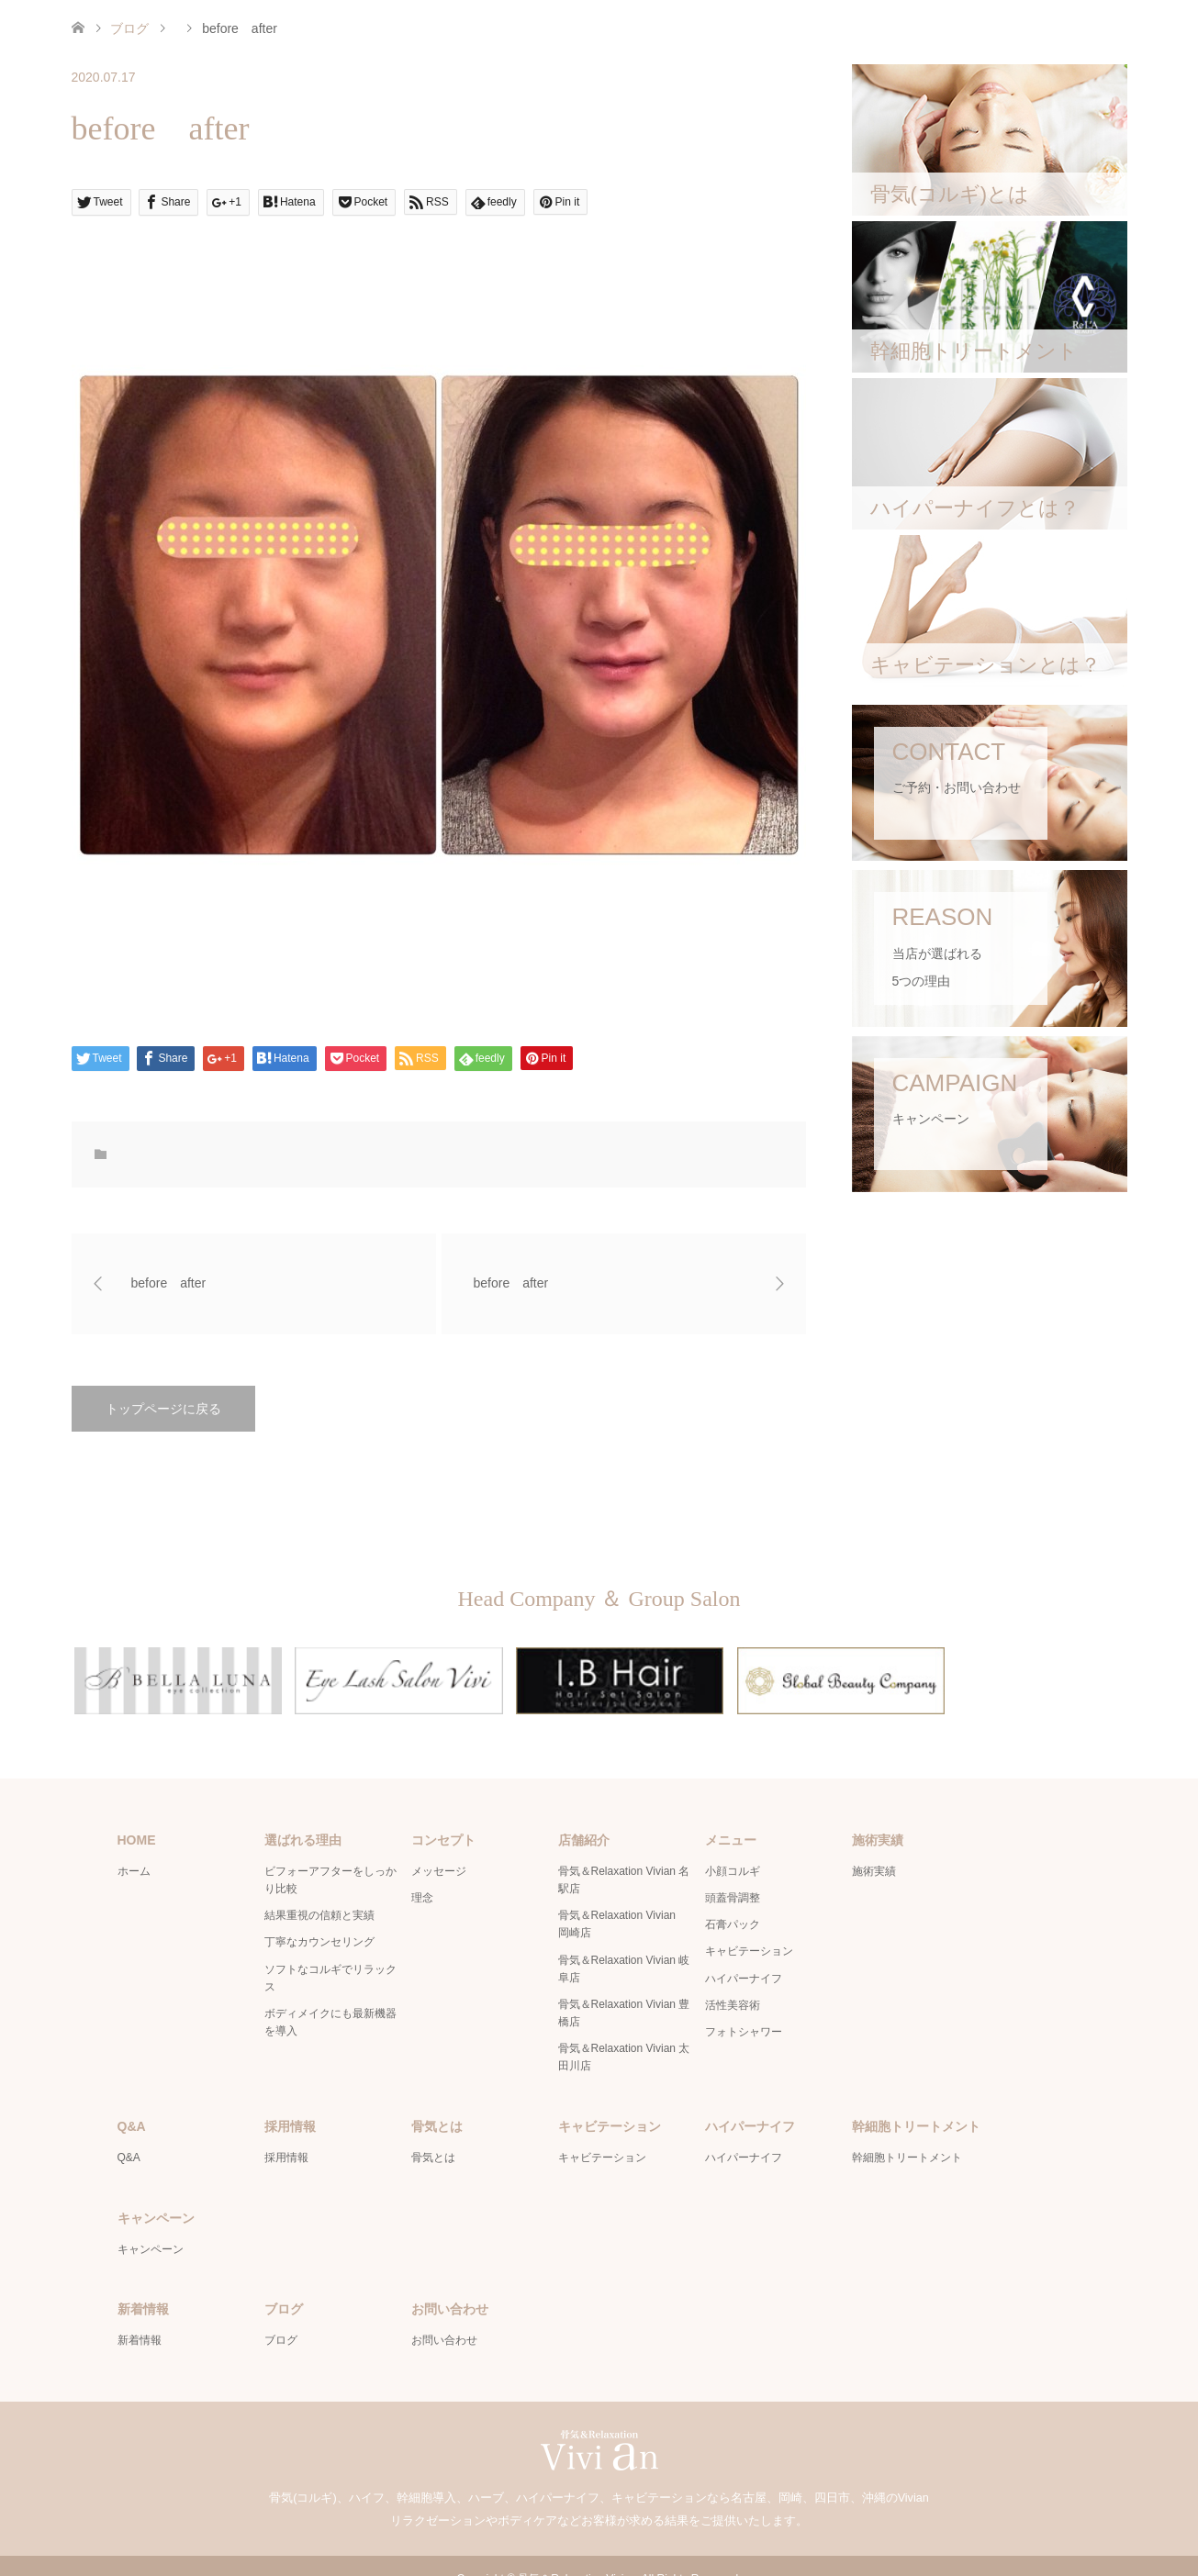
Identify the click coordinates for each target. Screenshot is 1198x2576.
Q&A (129, 2131)
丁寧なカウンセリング (319, 1916)
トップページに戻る (163, 1408)
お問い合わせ (444, 2314)
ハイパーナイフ (743, 1952)
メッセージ (438, 1844)
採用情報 (286, 2131)
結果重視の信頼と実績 (319, 1889)
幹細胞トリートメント (907, 2131)
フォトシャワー (743, 2005)
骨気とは (433, 2131)
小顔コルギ (732, 1844)
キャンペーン (151, 2222)
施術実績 (874, 1844)
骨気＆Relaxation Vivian (577, 2553)
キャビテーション (749, 1925)
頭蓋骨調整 (732, 1872)
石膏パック (732, 1898)
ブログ (129, 28)
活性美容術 (732, 1978)
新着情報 (140, 2314)
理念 (422, 1872)
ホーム (134, 1844)
